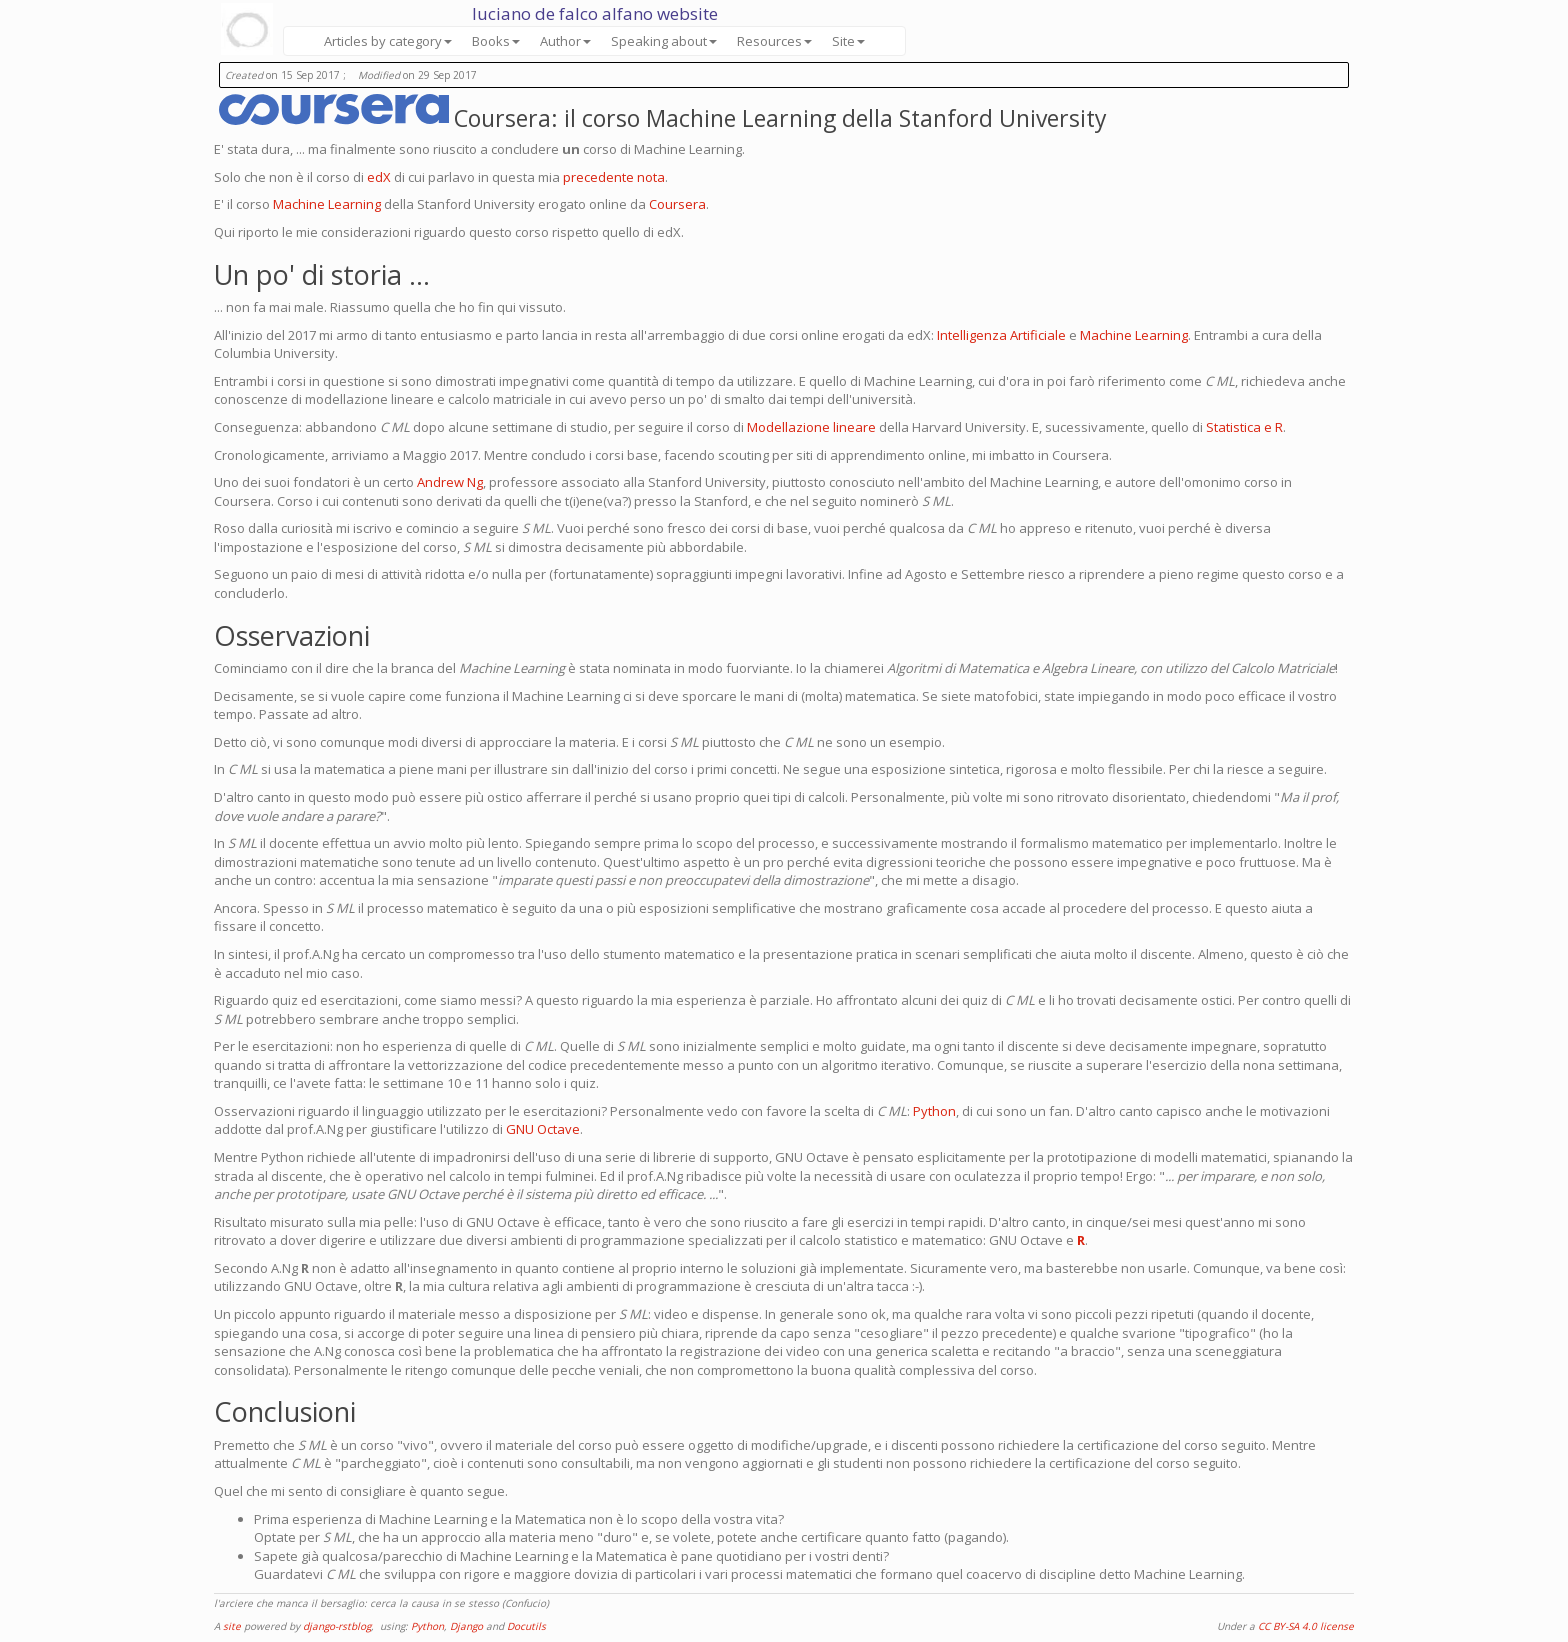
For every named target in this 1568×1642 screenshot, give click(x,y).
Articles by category (388, 41)
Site (848, 41)
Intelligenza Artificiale (1001, 335)
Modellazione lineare (811, 427)
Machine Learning (327, 204)
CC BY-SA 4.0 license (1306, 1626)
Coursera (677, 204)
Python (934, 1111)
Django (466, 1626)
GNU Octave (543, 1129)
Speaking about (664, 41)
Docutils (526, 1626)
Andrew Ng (450, 482)
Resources (774, 41)
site (232, 1626)
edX (379, 177)
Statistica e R (1244, 427)
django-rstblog (337, 1626)
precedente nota (614, 177)
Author (565, 41)
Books (496, 41)
